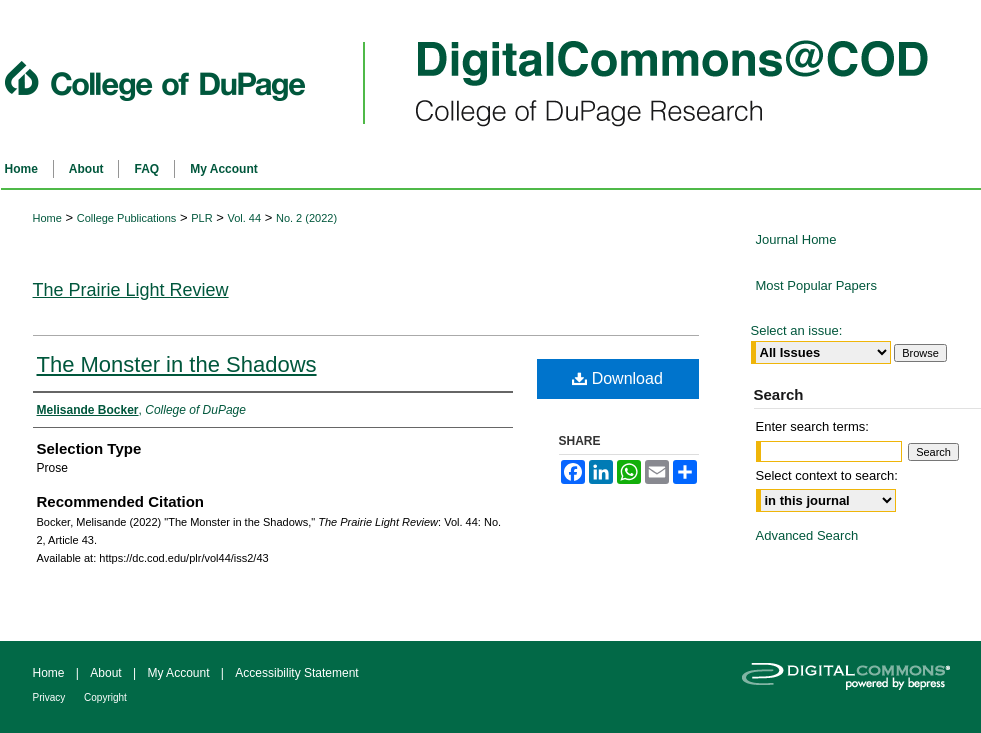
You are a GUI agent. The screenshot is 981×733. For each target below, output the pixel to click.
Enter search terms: (812, 426)
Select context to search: (827, 475)
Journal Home (796, 239)
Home (47, 218)
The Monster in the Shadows (177, 364)
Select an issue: (797, 330)
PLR (201, 218)
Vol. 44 (244, 218)
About (107, 673)
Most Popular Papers (816, 285)
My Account (179, 673)
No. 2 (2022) (306, 218)
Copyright (105, 697)
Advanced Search (807, 535)
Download (617, 378)
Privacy (51, 697)
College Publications (127, 218)
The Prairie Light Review (131, 290)
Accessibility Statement (296, 673)
